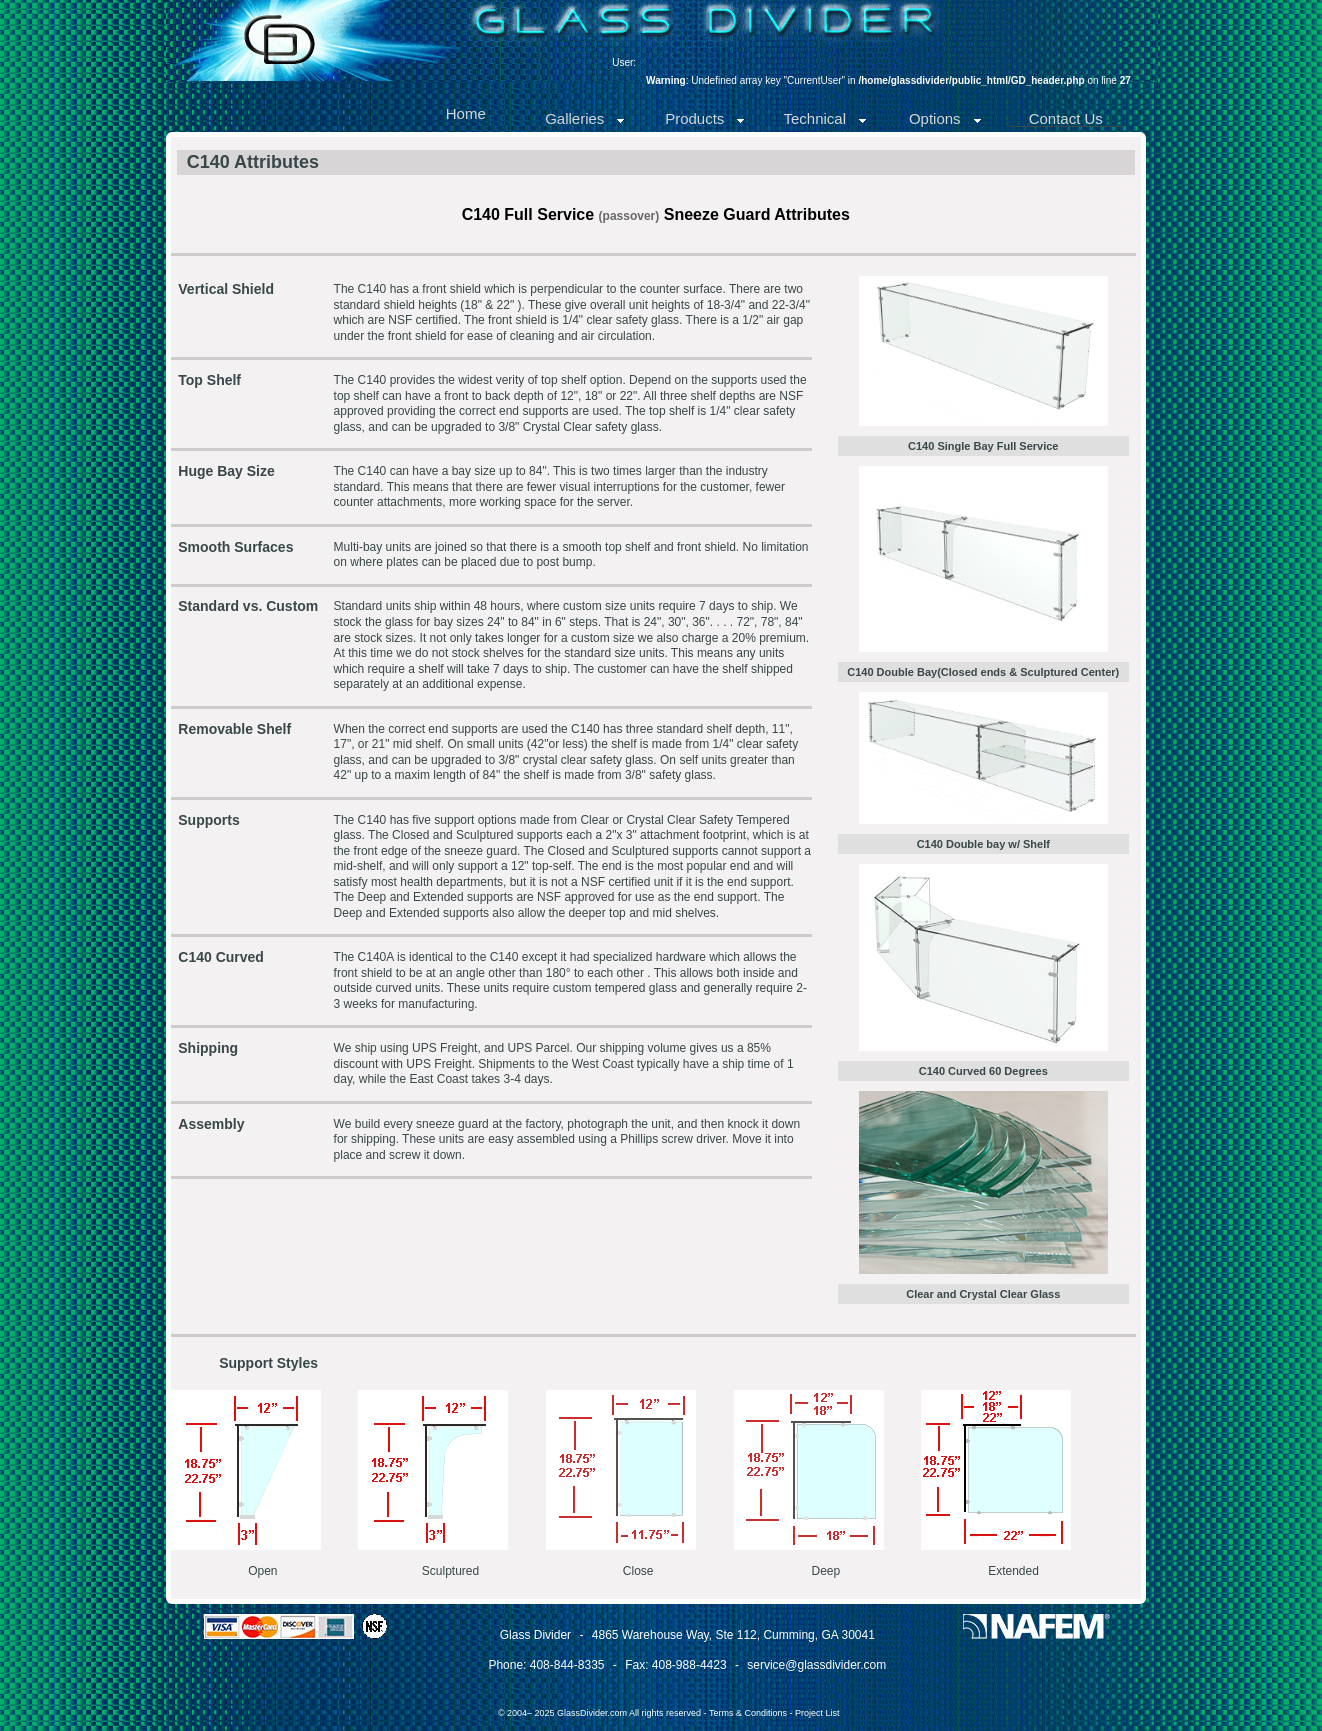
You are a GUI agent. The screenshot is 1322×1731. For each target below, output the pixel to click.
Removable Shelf (234, 729)
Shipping (208, 1048)
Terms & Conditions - (752, 1713)
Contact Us (1066, 118)
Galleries (585, 118)
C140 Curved (221, 957)
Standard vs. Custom (248, 606)
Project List (817, 1713)
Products (705, 118)
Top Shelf (209, 380)
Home (466, 113)
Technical (825, 118)
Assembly (211, 1124)
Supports (208, 820)
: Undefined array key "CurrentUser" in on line (888, 80)
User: (624, 62)
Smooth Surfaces (235, 547)
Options (946, 118)
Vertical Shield (226, 289)
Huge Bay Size (226, 471)
